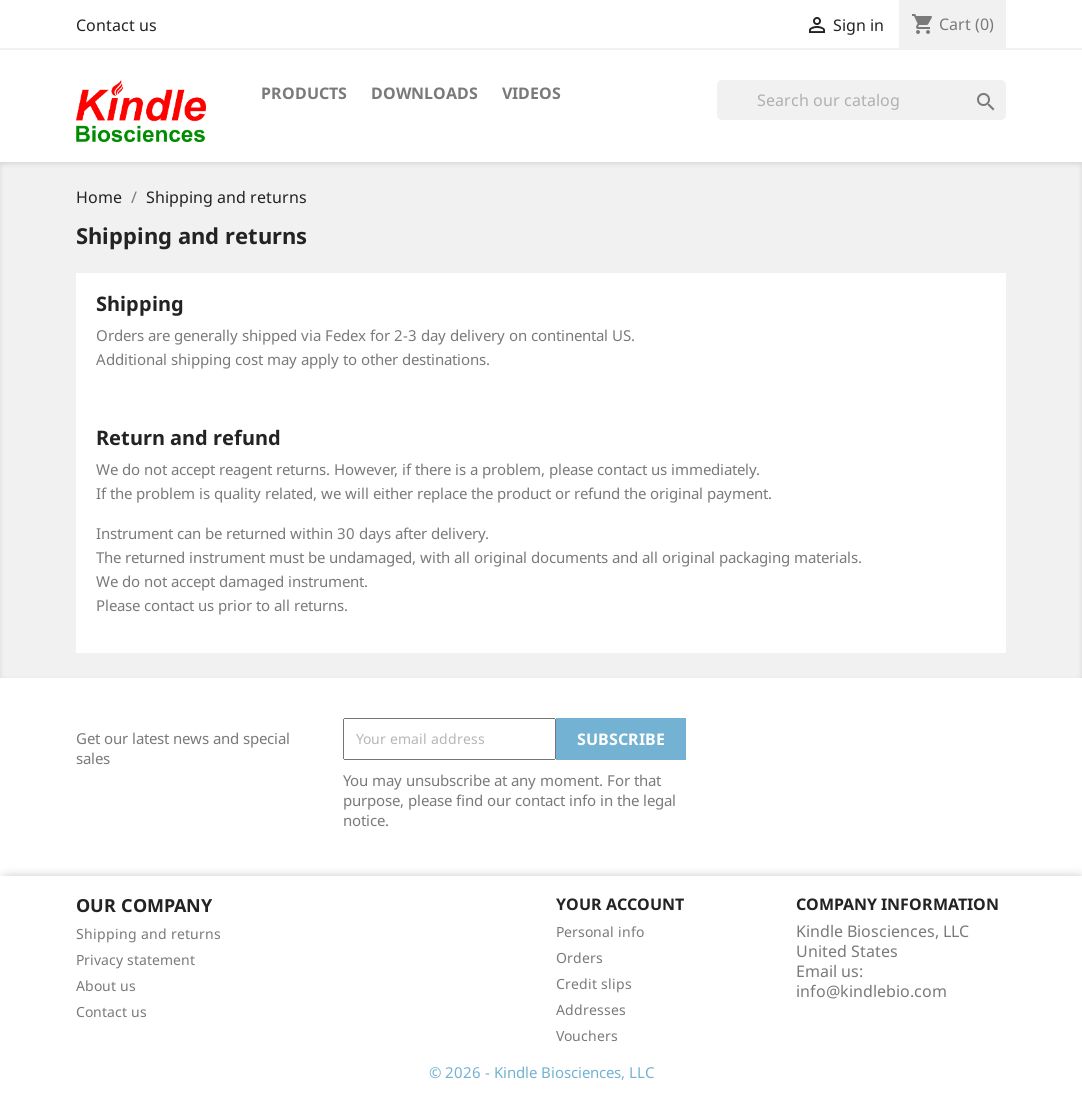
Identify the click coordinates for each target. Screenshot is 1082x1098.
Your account (620, 904)
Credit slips (594, 983)
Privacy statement (135, 959)
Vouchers (587, 1035)
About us (106, 985)
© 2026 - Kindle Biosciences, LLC (541, 1072)
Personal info (600, 931)
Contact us (116, 25)
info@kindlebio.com (871, 991)
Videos (531, 93)
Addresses (591, 1009)
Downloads (424, 93)
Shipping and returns (148, 933)
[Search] (861, 100)
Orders (579, 957)
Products (304, 93)
